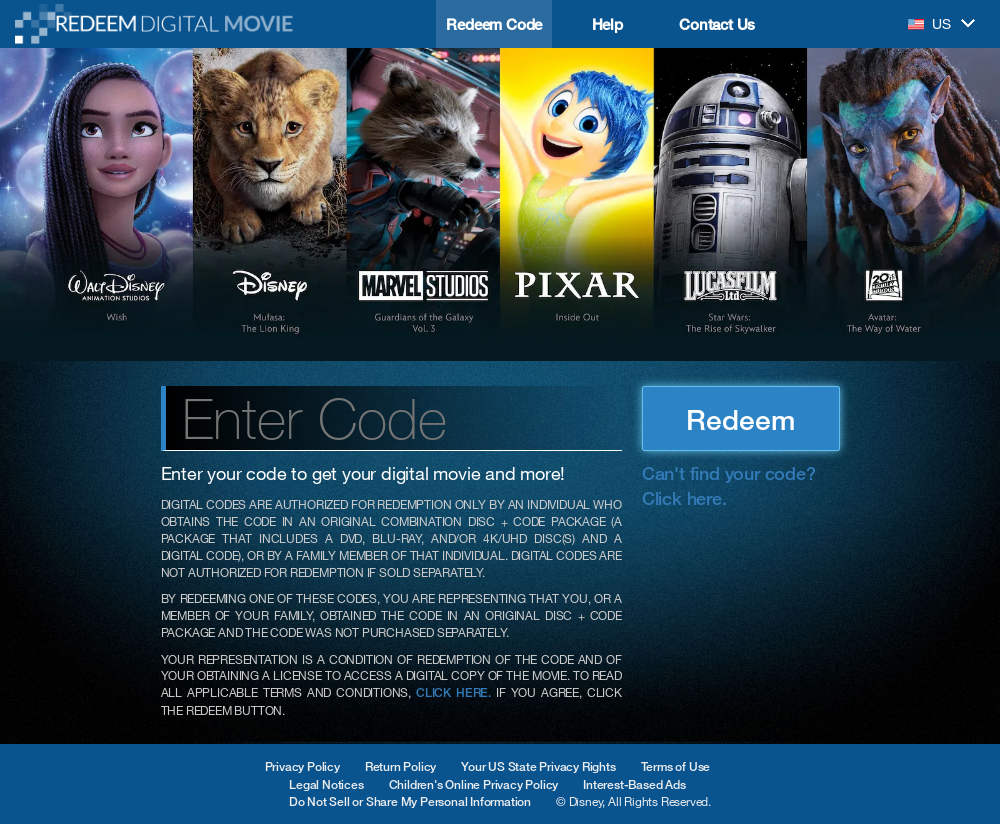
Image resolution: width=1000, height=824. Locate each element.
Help (607, 24)
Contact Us (717, 24)
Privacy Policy (302, 766)
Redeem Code (494, 24)
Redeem (740, 419)
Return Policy (400, 766)
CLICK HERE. (453, 692)
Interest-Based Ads (634, 784)
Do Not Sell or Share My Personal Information (410, 801)
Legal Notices (326, 784)
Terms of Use (676, 766)
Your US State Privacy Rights (538, 766)
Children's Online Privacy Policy (474, 784)
